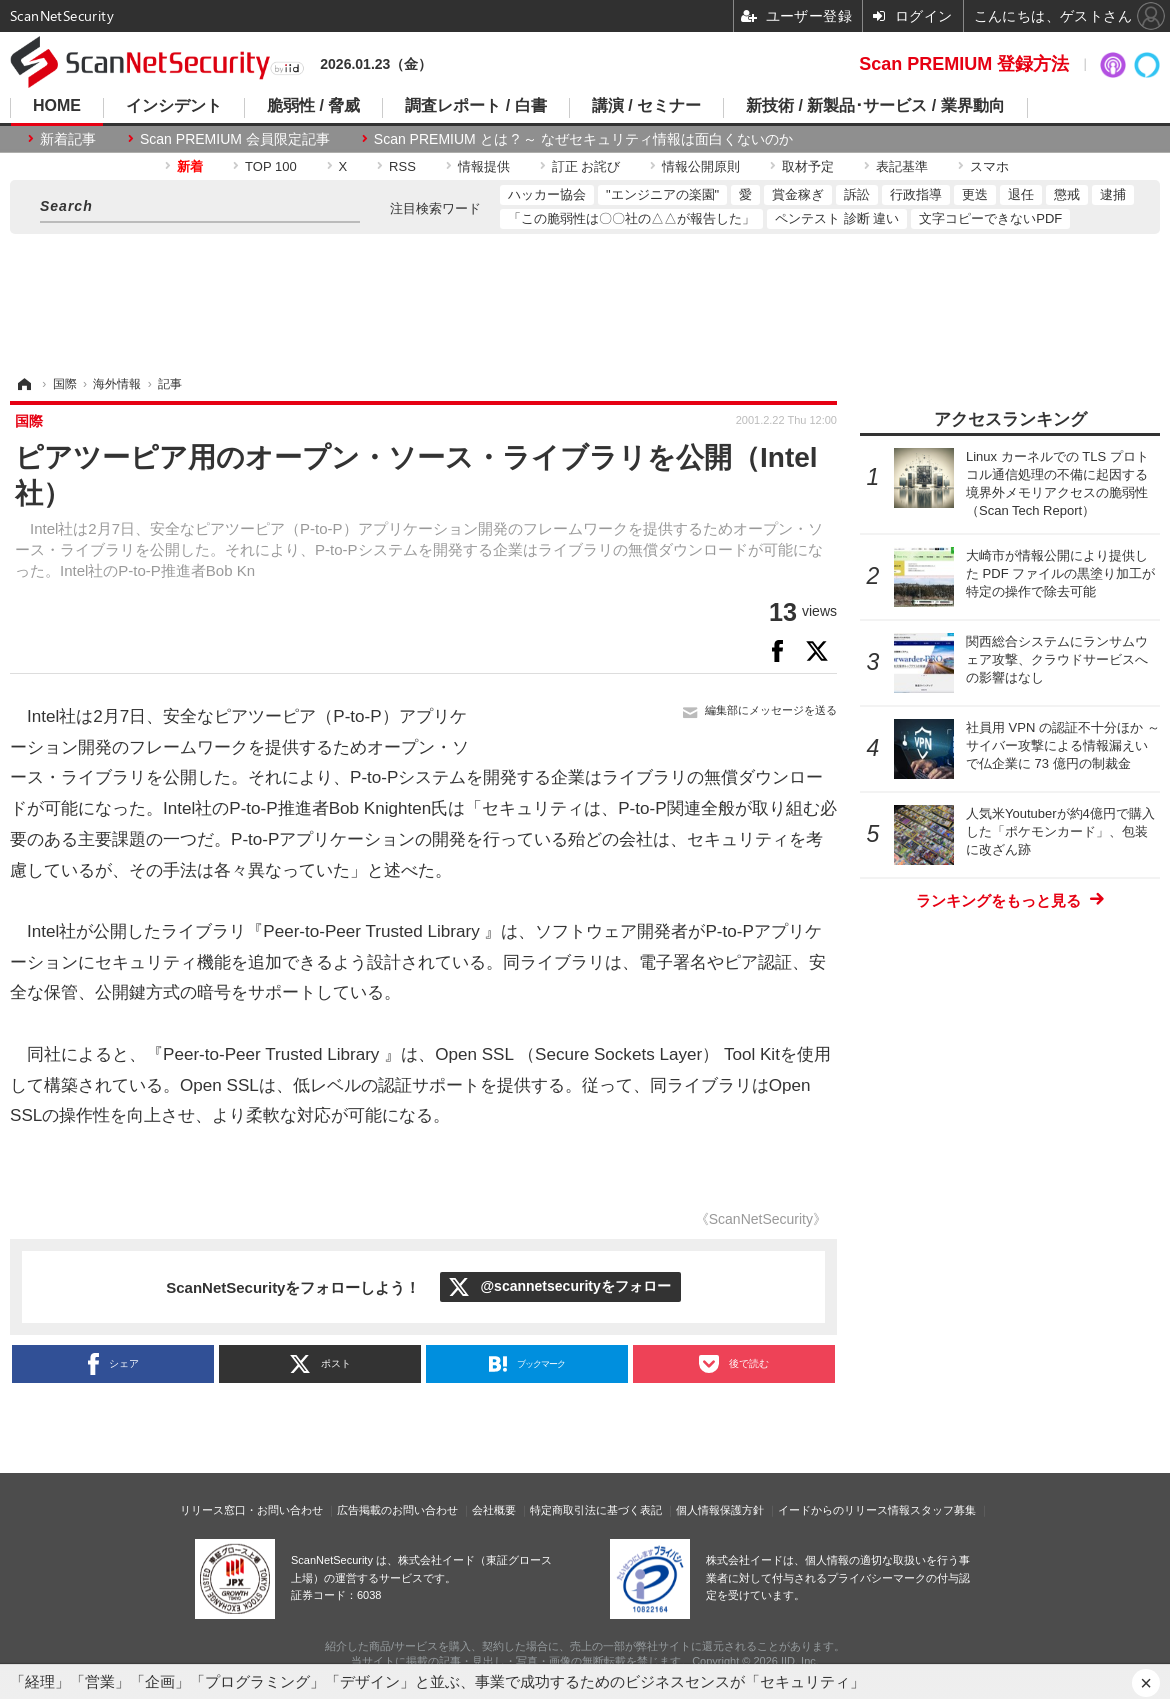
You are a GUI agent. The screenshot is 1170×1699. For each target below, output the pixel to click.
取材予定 (808, 166)
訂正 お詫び (586, 166)
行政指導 (916, 194)
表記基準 (902, 166)
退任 (1021, 194)
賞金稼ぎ (798, 194)
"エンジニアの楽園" (662, 194)
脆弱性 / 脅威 (313, 106)
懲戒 (1067, 194)
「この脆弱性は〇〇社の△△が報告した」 (631, 218)
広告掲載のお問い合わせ (397, 1510)
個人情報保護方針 (720, 1510)
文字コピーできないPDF (990, 218)
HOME (57, 106)
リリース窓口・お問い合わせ (251, 1510)
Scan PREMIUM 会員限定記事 (235, 139)
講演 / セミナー (646, 106)
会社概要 (494, 1510)
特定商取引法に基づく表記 (596, 1510)
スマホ (989, 166)
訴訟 (857, 194)
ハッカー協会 (547, 194)
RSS (402, 166)
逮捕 (1113, 194)
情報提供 (484, 166)
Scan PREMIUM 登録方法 (964, 64)
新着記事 (68, 139)
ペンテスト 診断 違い (837, 218)
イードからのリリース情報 (844, 1510)
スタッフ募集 (943, 1510)
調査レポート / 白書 (475, 106)
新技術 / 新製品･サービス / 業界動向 (875, 106)
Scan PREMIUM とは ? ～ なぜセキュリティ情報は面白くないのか (583, 139)
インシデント (174, 106)
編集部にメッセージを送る (771, 710)
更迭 (975, 194)
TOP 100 (271, 166)
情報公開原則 (701, 166)
